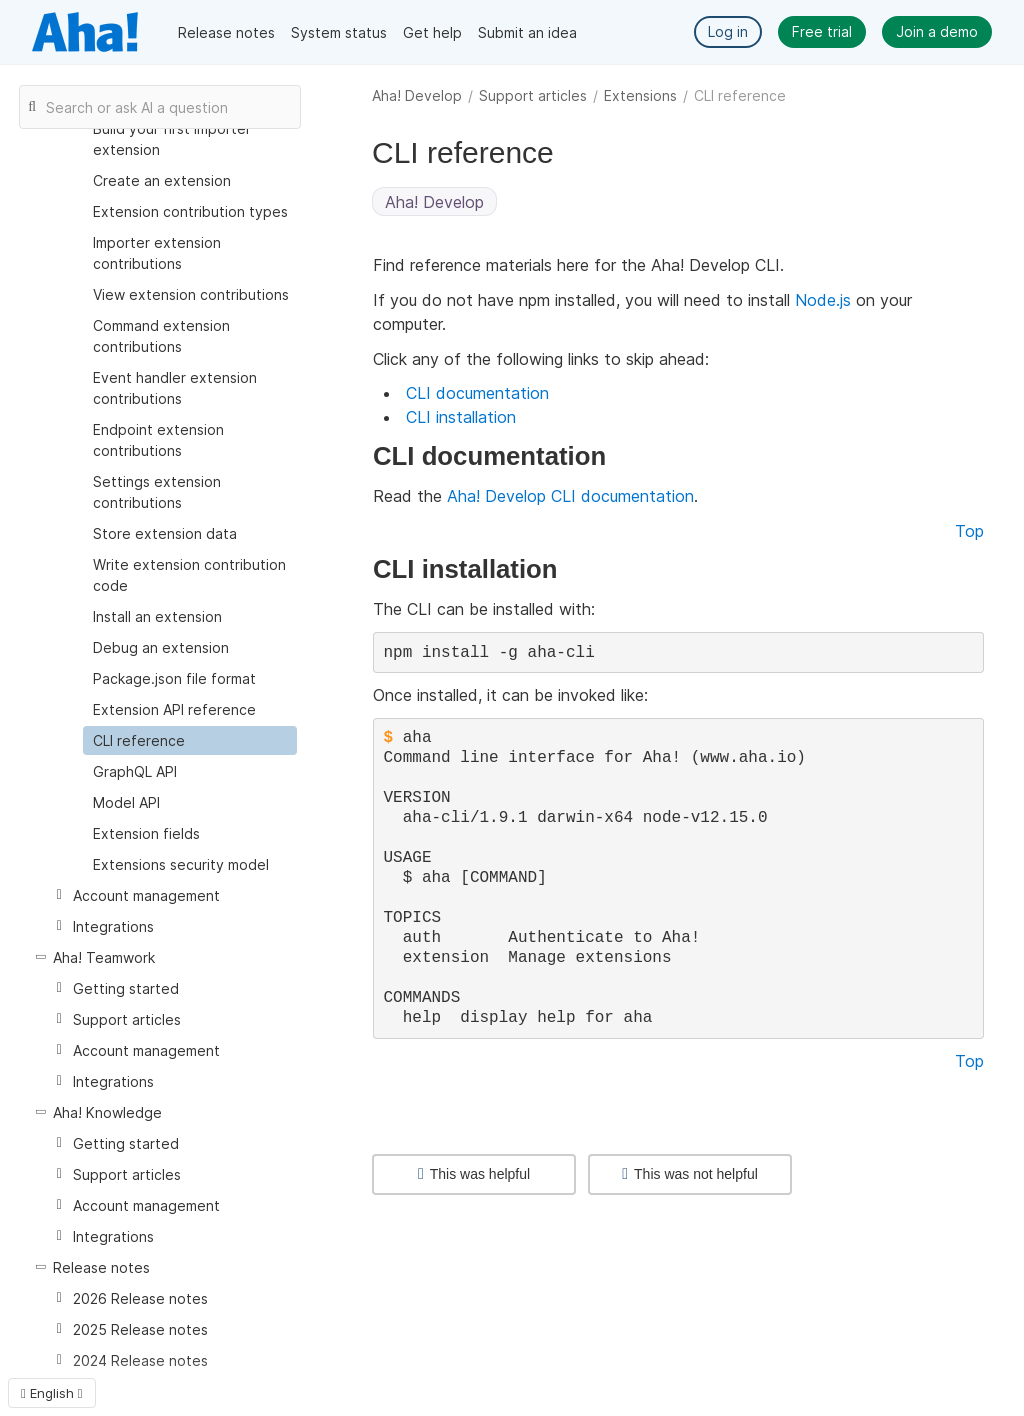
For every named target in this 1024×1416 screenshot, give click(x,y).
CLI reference (139, 740)
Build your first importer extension (172, 139)
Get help (432, 32)
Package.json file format (174, 678)
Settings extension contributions (157, 492)
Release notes (226, 32)
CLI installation (461, 417)
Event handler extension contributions (175, 388)
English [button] (52, 1393)
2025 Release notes (140, 1329)
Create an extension (162, 180)
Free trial (822, 31)
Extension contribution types (190, 211)
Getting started (126, 988)
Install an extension (157, 616)
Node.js (823, 300)
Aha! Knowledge (107, 1112)
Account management (146, 895)
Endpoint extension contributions (158, 440)
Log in (728, 31)
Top (969, 531)
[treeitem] (190, 740)
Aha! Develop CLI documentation (570, 496)
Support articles (533, 95)
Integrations (113, 926)
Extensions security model (181, 864)
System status (339, 32)
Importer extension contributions (157, 253)
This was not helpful (690, 1174)
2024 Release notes (140, 1360)
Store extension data (165, 533)
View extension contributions (191, 294)
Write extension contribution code (189, 575)
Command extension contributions (161, 336)
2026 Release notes (140, 1298)
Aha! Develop (417, 95)
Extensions (640, 95)
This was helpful (474, 1174)
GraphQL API (135, 771)
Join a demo (937, 31)
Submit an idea (527, 32)
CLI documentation (477, 393)
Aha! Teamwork (104, 957)
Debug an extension (161, 647)
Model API (126, 802)
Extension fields (146, 833)
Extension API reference (174, 709)
